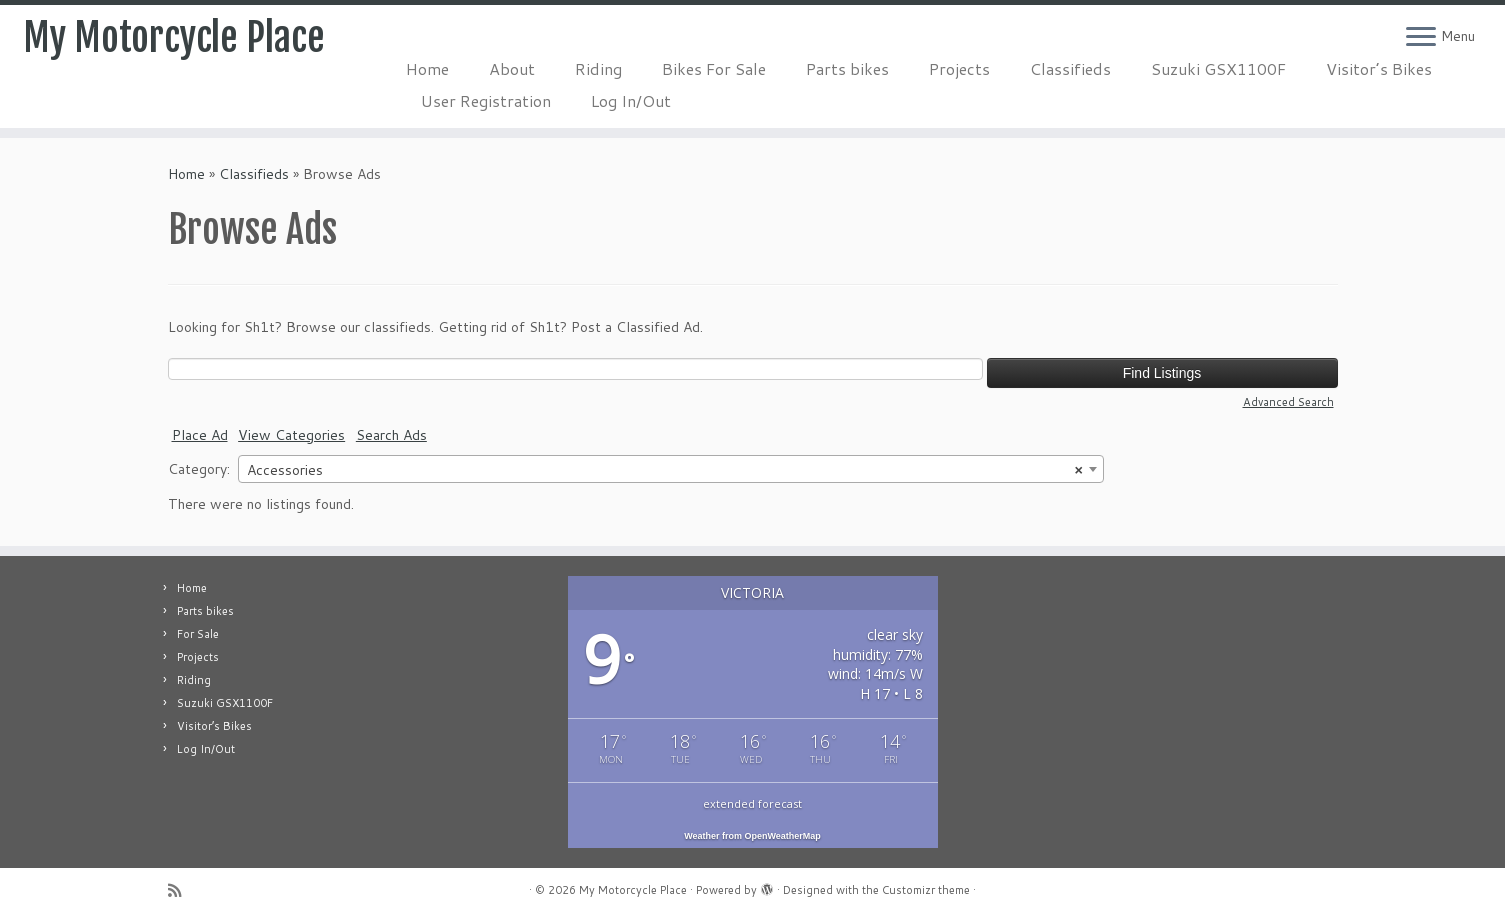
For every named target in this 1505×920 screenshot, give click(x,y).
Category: (199, 469)
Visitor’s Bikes (1379, 68)
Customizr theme (926, 890)
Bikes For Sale (714, 68)
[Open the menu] (1421, 38)
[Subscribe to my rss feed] (181, 890)
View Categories (291, 435)
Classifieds (1070, 68)
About (512, 68)
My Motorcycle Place (174, 40)
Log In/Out (631, 100)
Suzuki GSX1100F (1218, 68)
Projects (959, 68)
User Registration (486, 100)
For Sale (198, 634)
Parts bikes (847, 68)
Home (427, 68)
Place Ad (200, 435)
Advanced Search (1288, 402)
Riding (598, 68)
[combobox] (671, 469)
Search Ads (391, 435)
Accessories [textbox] (665, 470)
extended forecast (752, 803)
